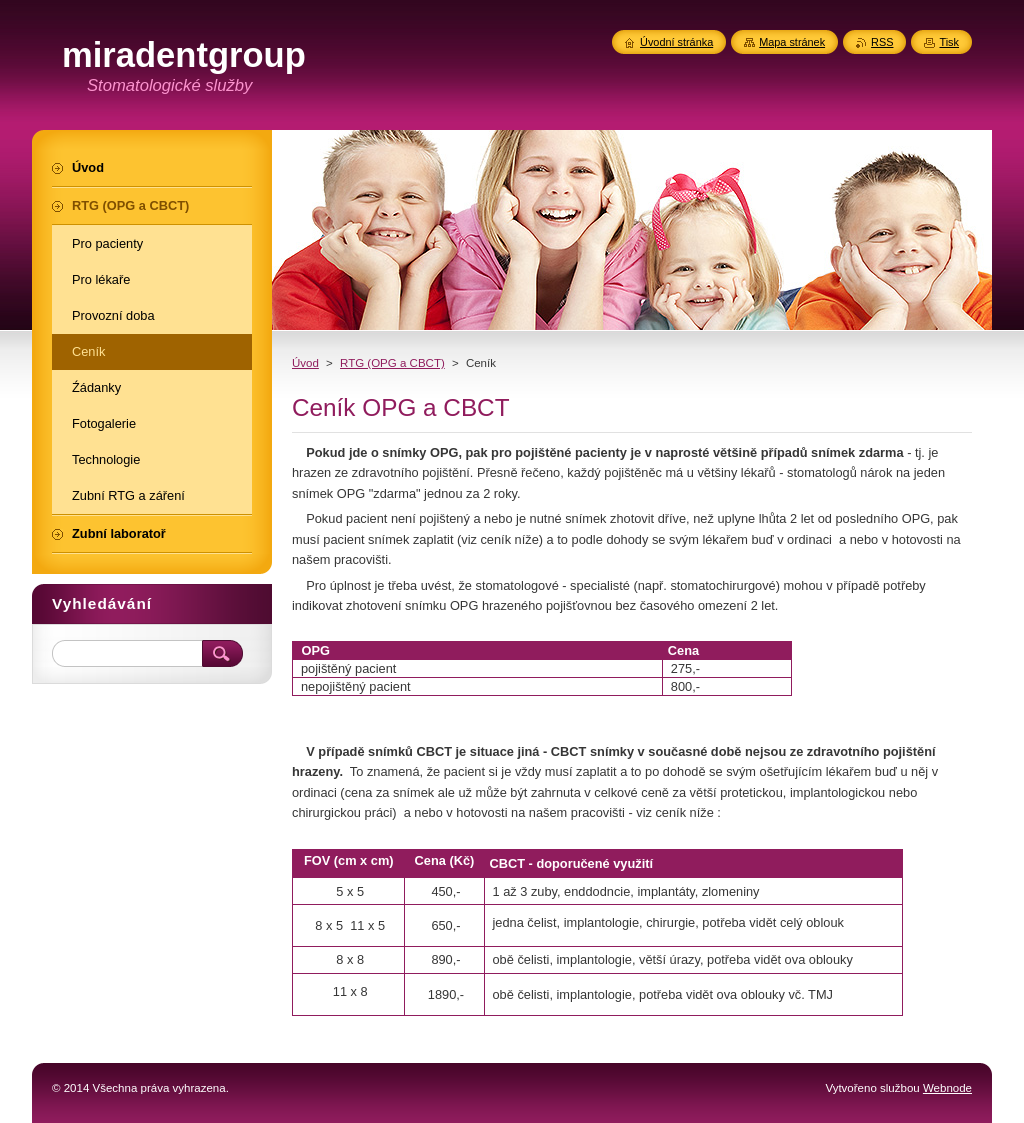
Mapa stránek (792, 42)
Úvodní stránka (676, 42)
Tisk (949, 42)
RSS (882, 42)
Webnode (947, 1088)
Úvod (305, 363)
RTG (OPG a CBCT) (392, 363)
